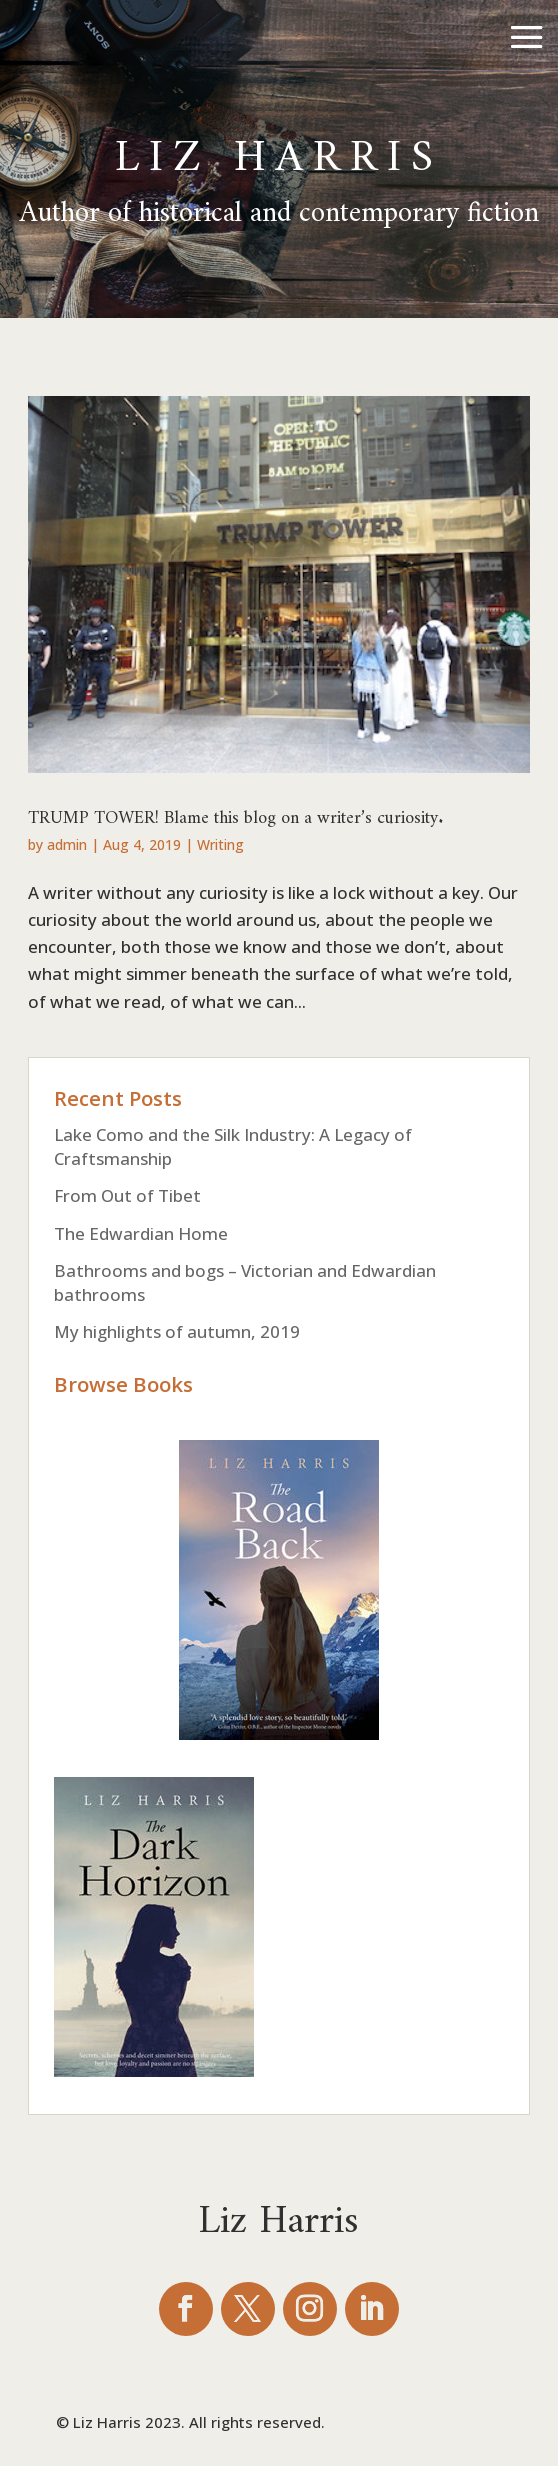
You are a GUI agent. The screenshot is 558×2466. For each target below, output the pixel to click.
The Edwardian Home (141, 1233)
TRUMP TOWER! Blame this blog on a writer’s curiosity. (236, 812)
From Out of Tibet (127, 1195)
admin (67, 844)
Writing (220, 844)
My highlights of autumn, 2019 (177, 1331)
